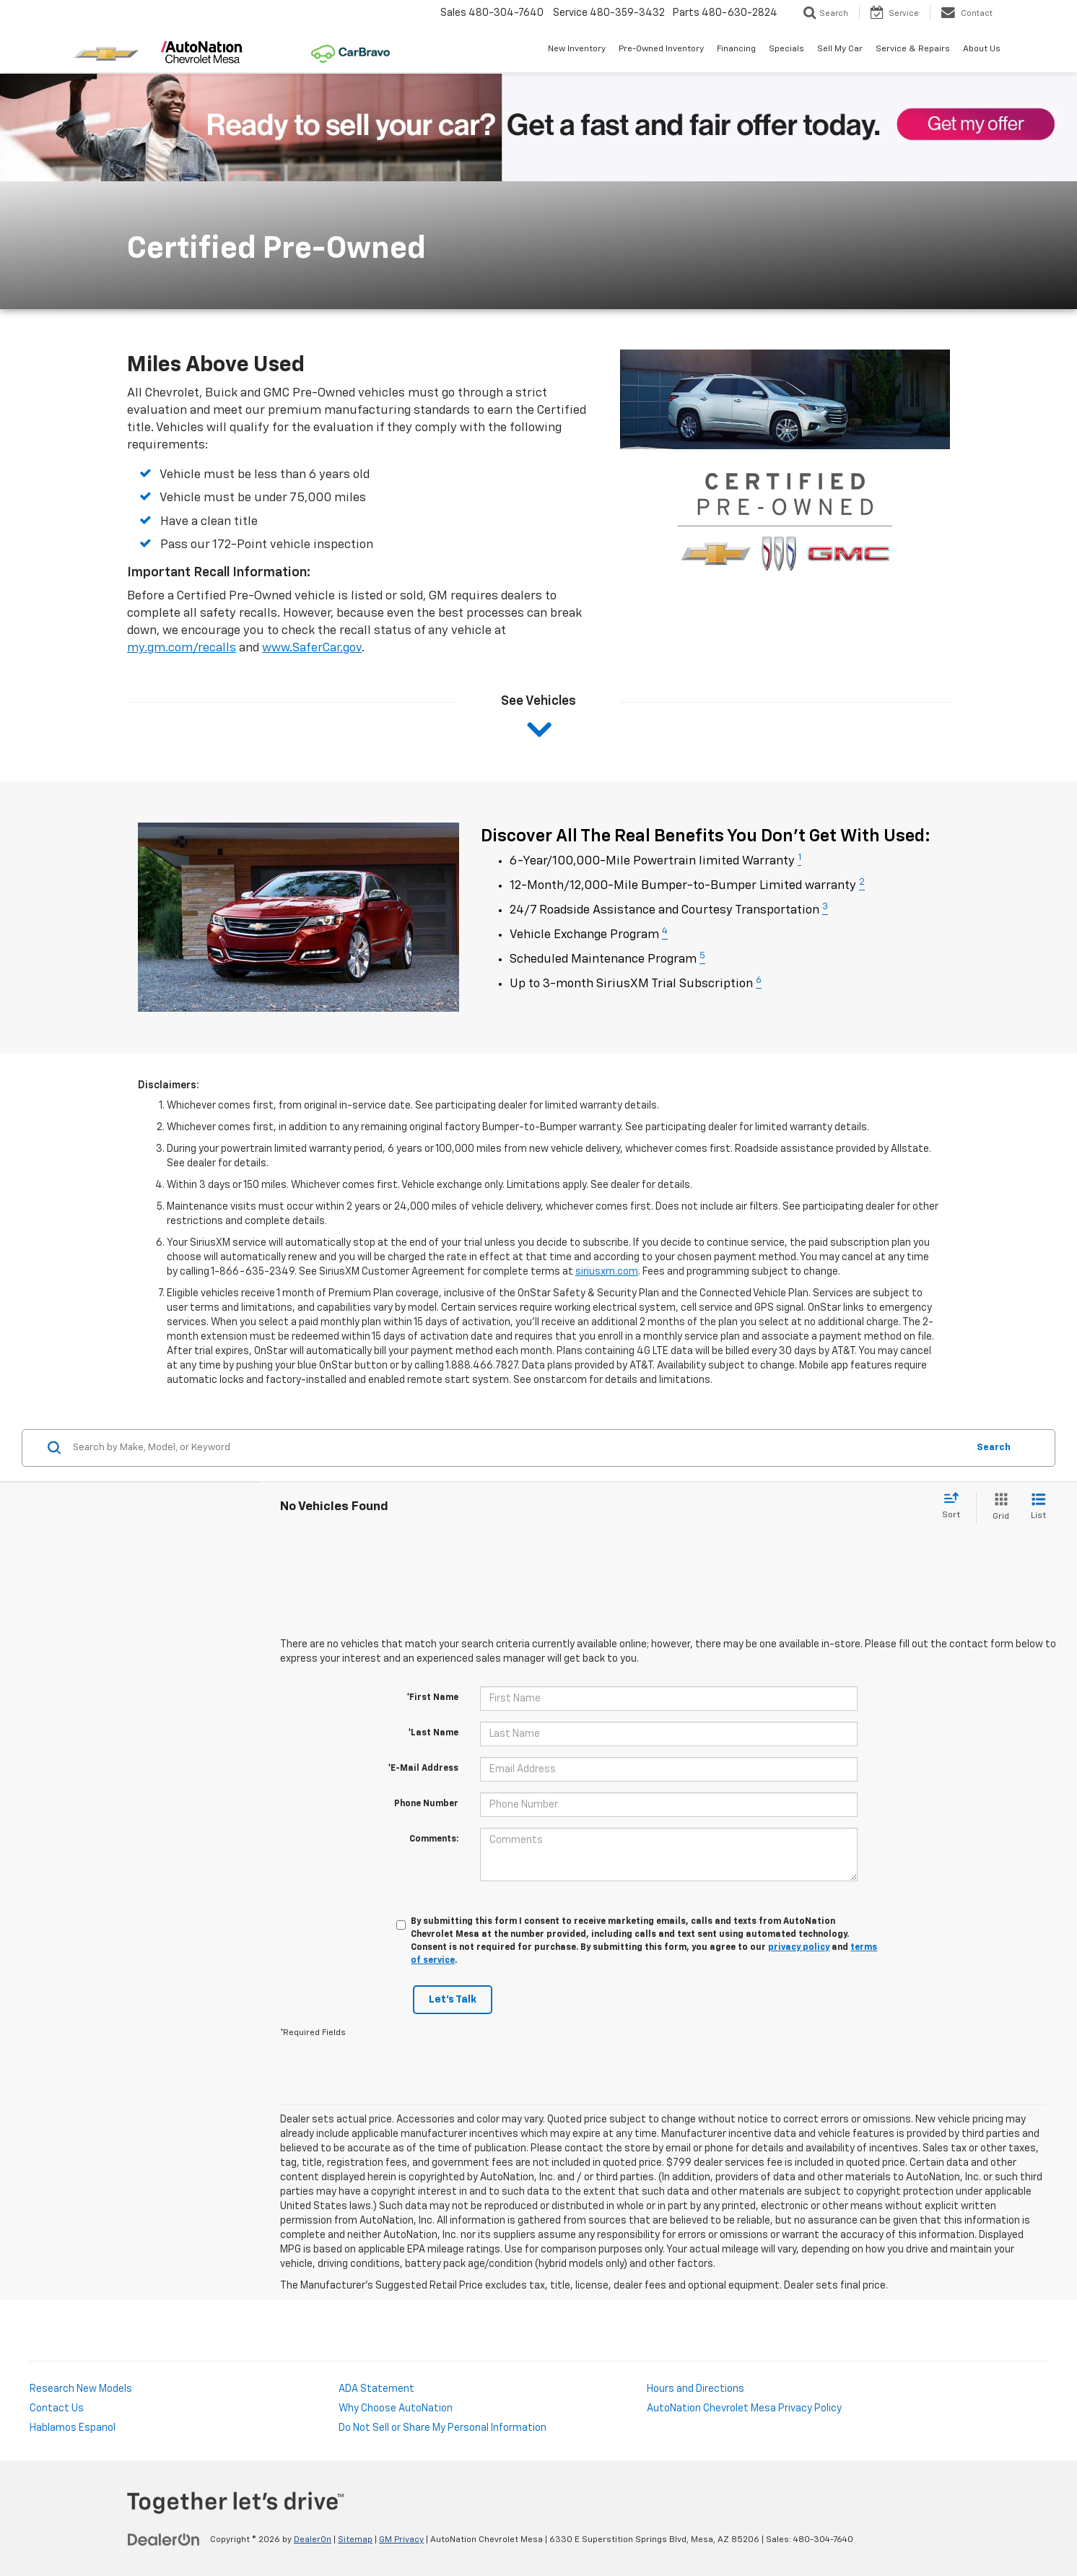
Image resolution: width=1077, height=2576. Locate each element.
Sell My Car (840, 49)
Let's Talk (452, 2000)
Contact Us (57, 2408)
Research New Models (81, 2389)
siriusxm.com (606, 1272)
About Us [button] (981, 49)
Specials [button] (786, 49)
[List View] (1038, 1507)
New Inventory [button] (577, 49)
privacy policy (798, 1947)
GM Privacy (401, 2540)
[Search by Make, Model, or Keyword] (517, 1448)
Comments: (433, 1839)
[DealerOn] (164, 2539)
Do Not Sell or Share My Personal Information (442, 2428)
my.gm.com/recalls (181, 648)
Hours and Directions (695, 2389)
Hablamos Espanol (72, 2428)
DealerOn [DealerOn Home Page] (312, 2540)
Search (994, 1447)
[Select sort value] (955, 1506)
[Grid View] (998, 1507)
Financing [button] (736, 49)
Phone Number (426, 1804)
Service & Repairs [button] (913, 49)
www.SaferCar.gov (312, 648)
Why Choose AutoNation (396, 2408)
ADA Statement (376, 2389)
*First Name (432, 1698)
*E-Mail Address (423, 1768)
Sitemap (355, 2540)
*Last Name (433, 1733)
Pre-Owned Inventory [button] (661, 49)
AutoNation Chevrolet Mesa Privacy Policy (744, 2408)
